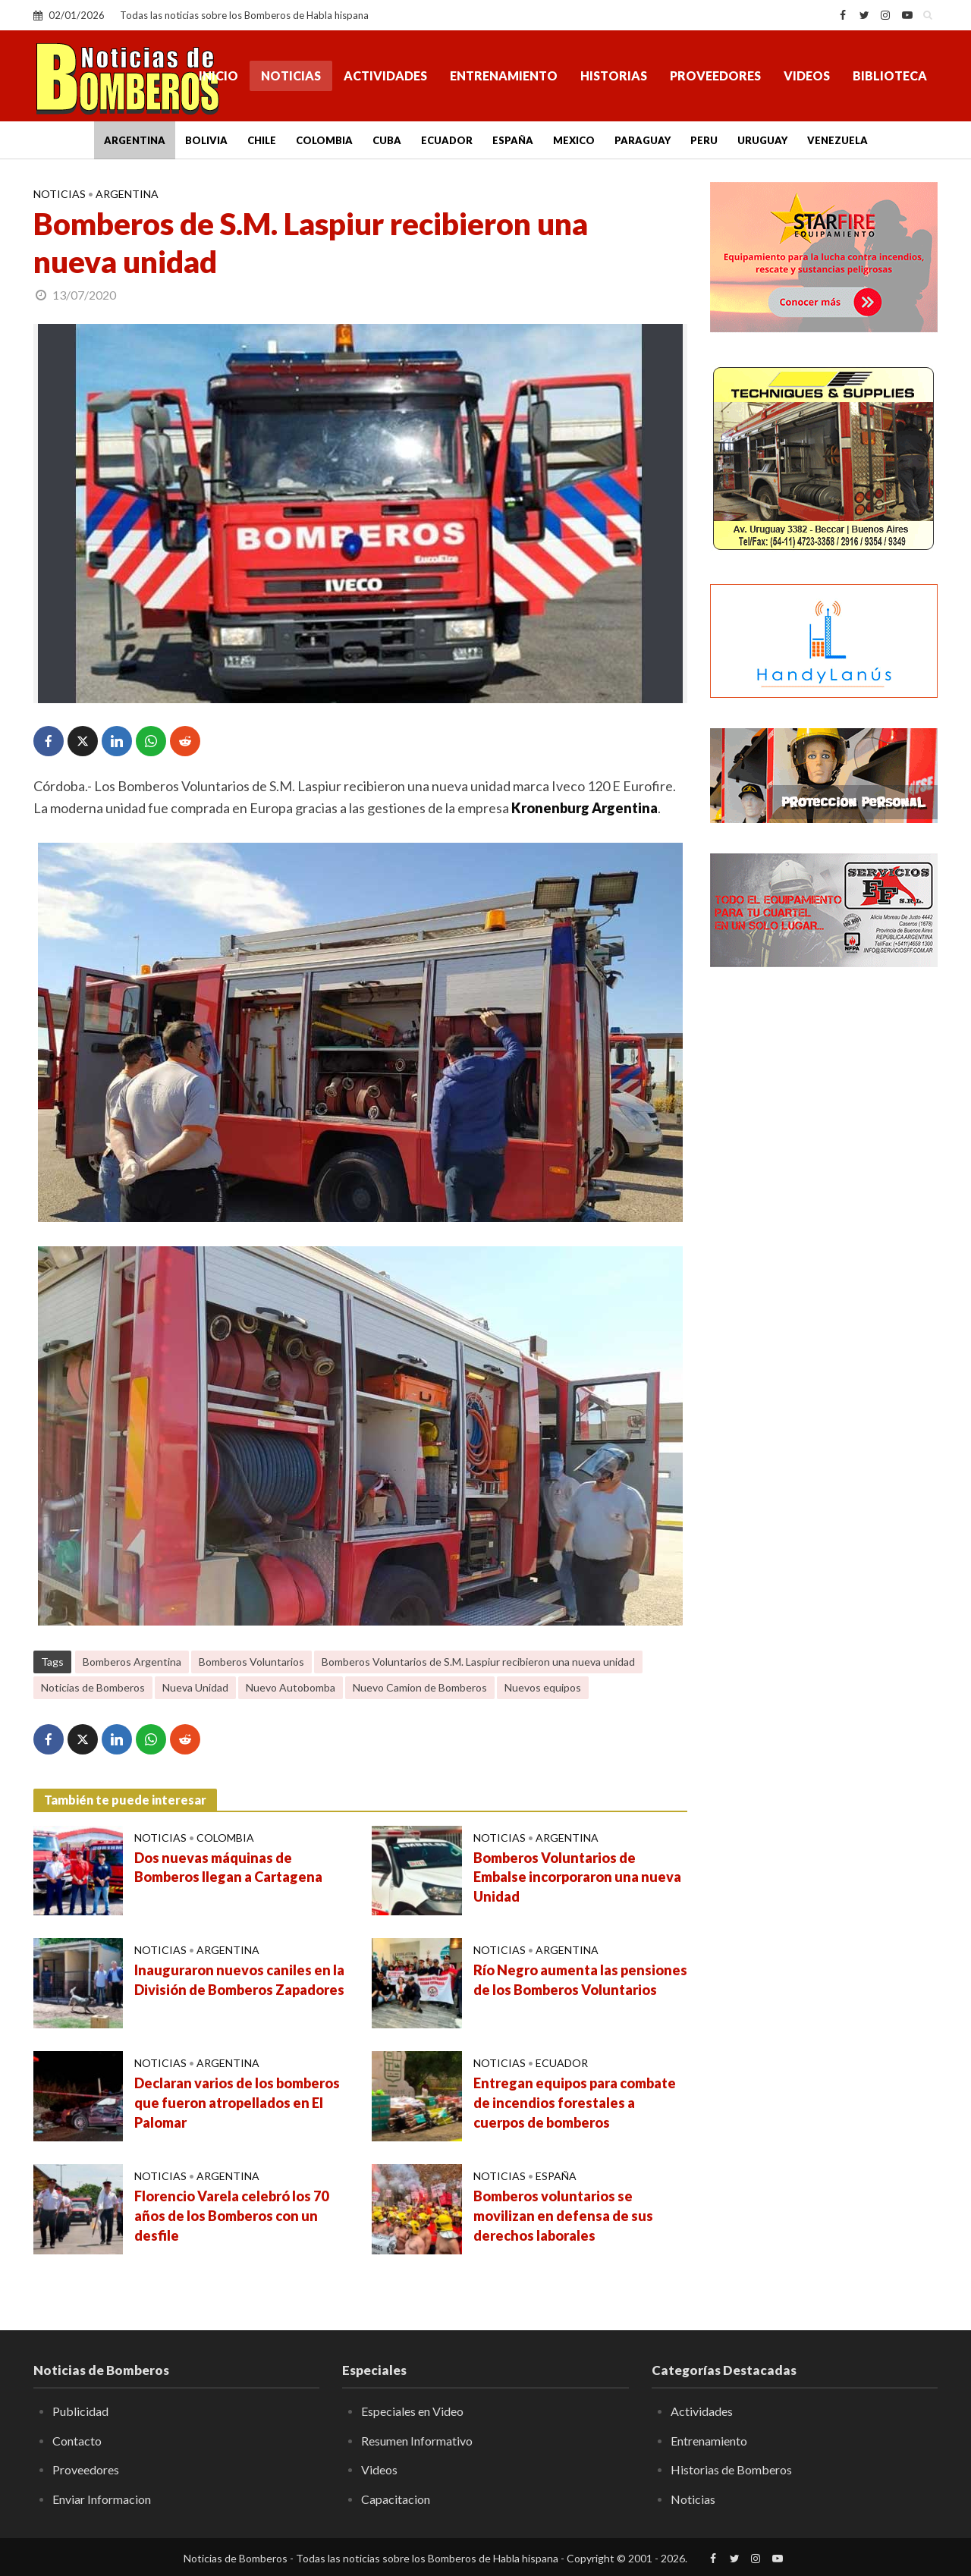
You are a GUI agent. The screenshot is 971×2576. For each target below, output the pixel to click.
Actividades (385, 75)
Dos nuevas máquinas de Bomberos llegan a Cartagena (228, 1867)
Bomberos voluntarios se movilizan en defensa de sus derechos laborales (563, 2216)
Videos (807, 75)
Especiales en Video (412, 2411)
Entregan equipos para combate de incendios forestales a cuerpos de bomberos (574, 2103)
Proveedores (715, 75)
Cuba (386, 140)
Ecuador (447, 140)
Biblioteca (890, 75)
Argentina (134, 140)
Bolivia (206, 140)
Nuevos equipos (542, 1687)
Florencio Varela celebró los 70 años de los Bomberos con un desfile (231, 2216)
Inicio (218, 75)
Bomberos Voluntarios (251, 1661)
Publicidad (80, 2411)
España (512, 140)
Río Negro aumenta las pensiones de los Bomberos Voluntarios (580, 1980)
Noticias (291, 75)
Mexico (574, 140)
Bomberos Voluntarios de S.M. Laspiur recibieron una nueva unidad (478, 1661)
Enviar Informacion (101, 2499)
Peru (704, 140)
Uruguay (762, 140)
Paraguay (642, 140)
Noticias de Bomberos (93, 1687)
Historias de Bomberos (731, 2469)
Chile (261, 140)
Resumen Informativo (417, 2440)
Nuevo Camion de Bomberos (420, 1687)
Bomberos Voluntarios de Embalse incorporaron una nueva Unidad (577, 1877)
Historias (613, 75)
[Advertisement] (824, 1225)
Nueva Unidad (195, 1687)
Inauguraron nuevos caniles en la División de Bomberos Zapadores (239, 1980)
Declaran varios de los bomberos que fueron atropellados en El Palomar (237, 2103)
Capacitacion (395, 2499)
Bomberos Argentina (132, 1661)
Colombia (324, 140)
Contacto (77, 2440)
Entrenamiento (504, 75)
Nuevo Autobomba (290, 1687)
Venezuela (837, 140)
